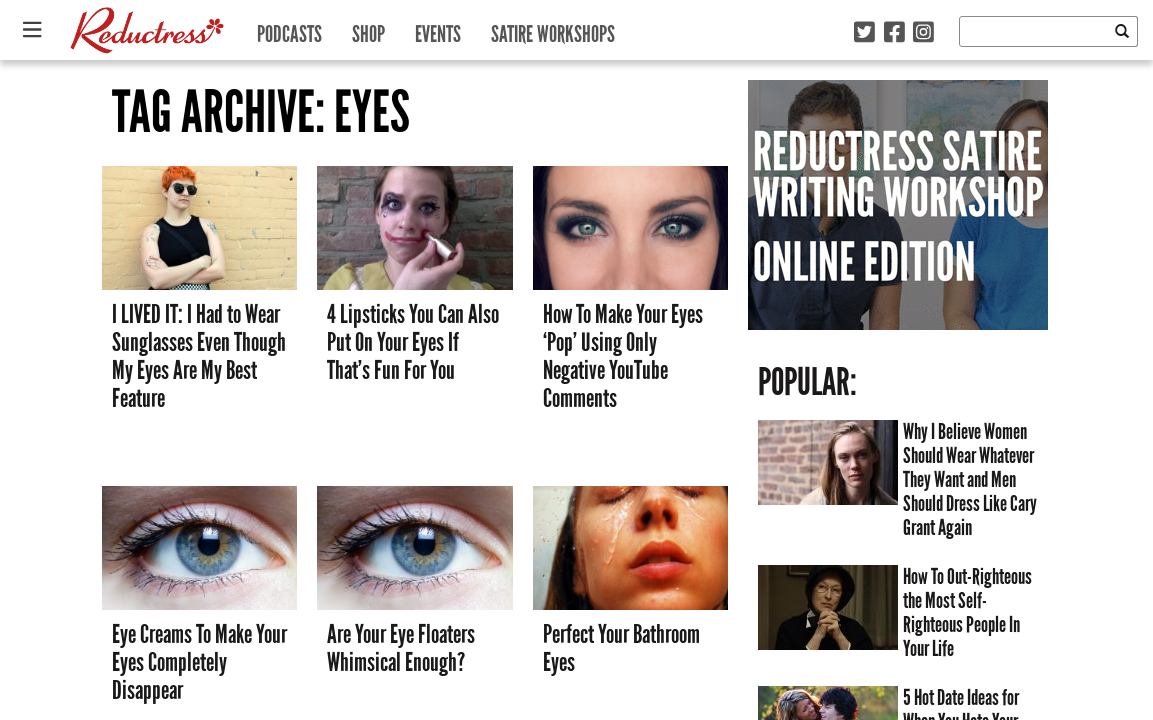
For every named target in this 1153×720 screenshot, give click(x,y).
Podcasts (289, 29)
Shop (368, 29)
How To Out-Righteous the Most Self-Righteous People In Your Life (967, 613)
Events (438, 29)
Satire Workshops (553, 29)
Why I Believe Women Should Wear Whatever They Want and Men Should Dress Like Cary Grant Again (970, 480)
